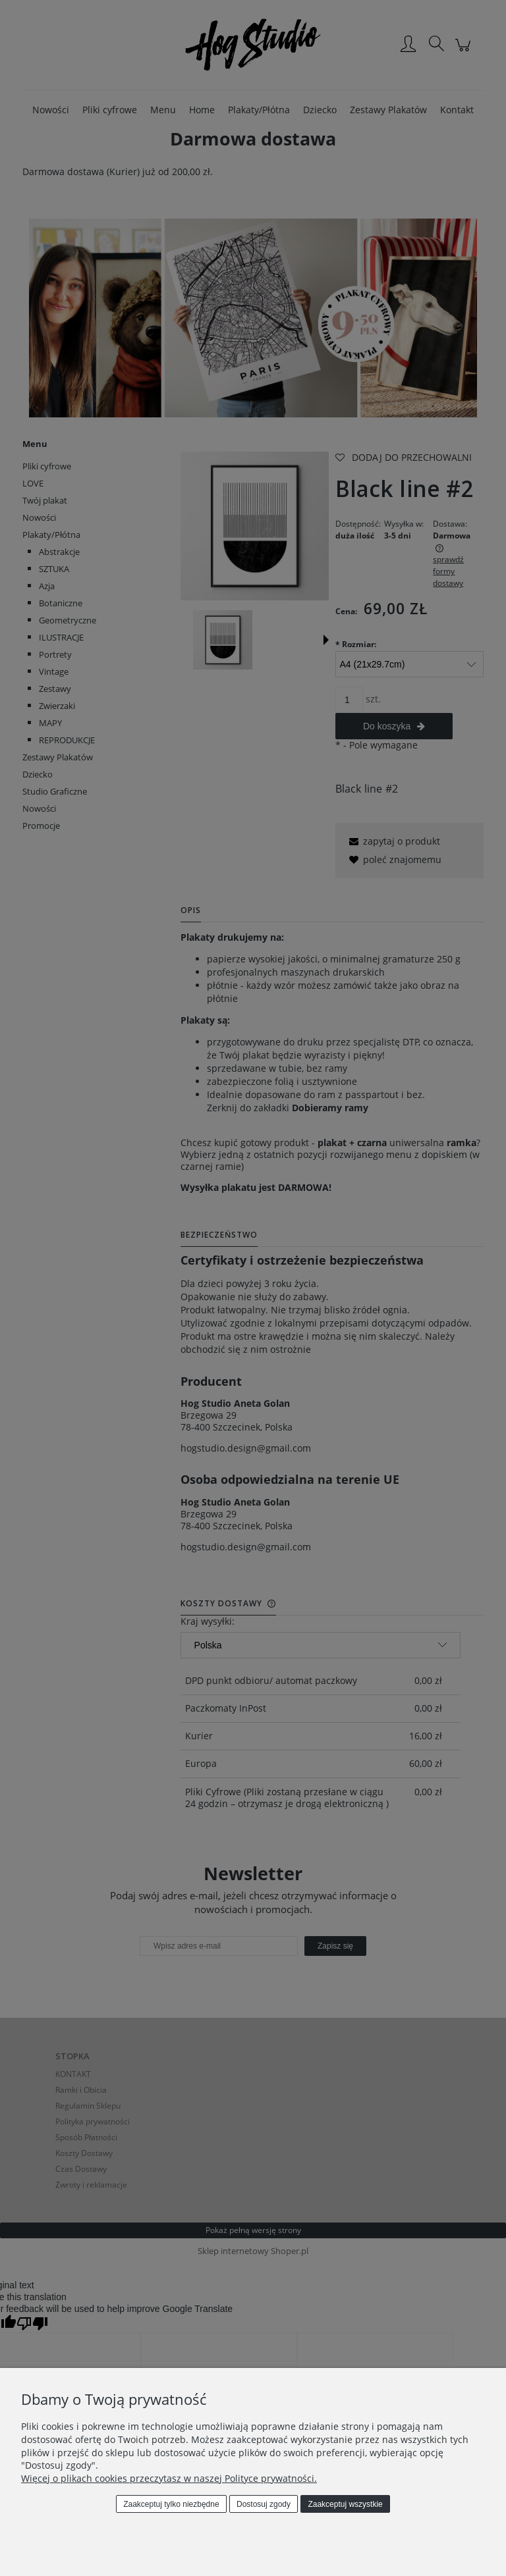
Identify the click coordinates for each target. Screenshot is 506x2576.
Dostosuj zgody (264, 2504)
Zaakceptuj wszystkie (345, 2504)
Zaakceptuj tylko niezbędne (171, 2504)
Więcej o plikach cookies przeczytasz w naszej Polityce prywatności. (169, 2478)
